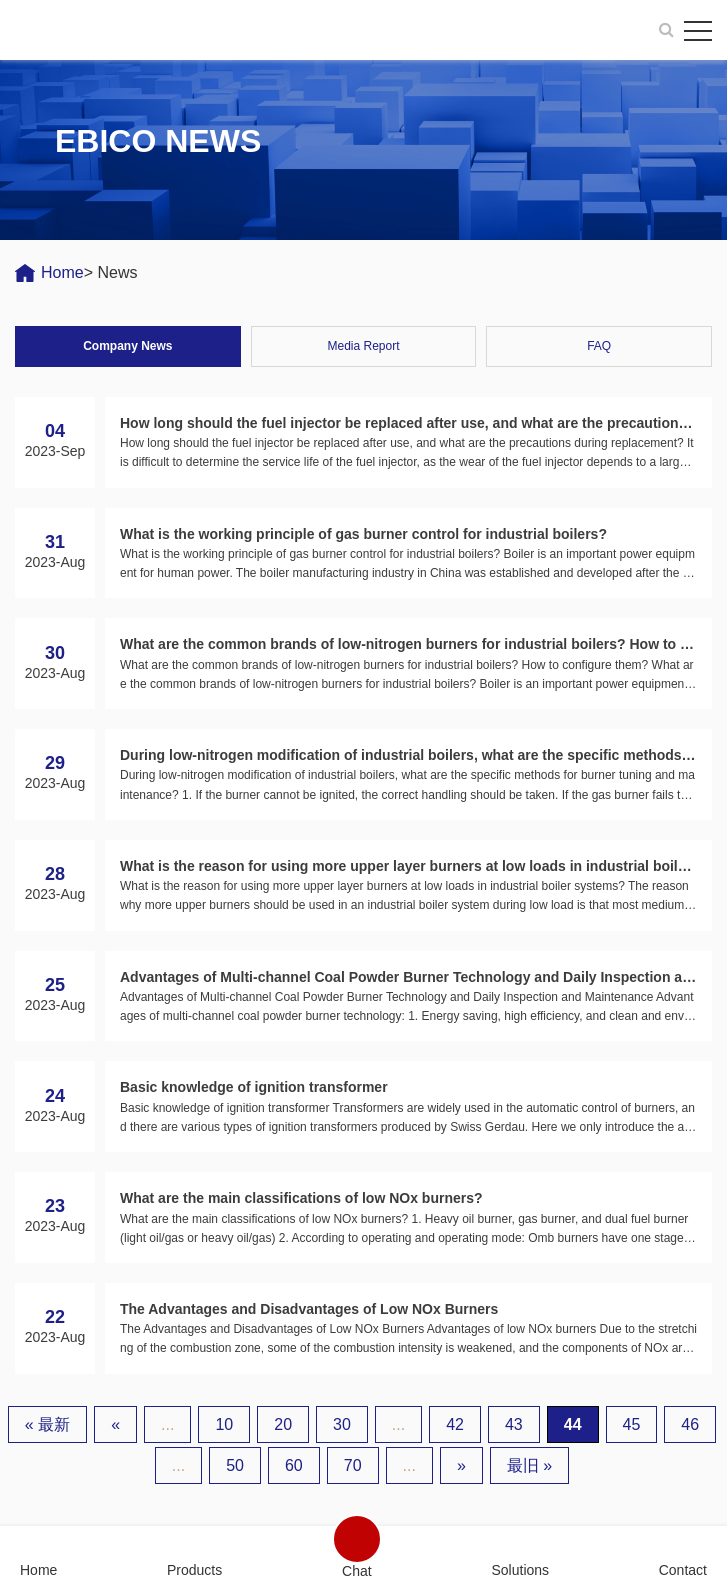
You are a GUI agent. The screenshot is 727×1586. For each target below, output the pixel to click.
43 (514, 1424)
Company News (127, 346)
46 (690, 1424)
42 (455, 1424)
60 (294, 1465)
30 (342, 1424)
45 (632, 1424)
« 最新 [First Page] (47, 1424)
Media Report (363, 346)
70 (353, 1465)
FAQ (599, 346)
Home (62, 272)
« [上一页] (115, 1424)
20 (283, 1424)
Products (194, 1569)
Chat (357, 1570)
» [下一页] (461, 1465)
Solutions (520, 1569)
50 (235, 1465)
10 (224, 1424)
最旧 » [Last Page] (529, 1465)
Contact (683, 1569)
